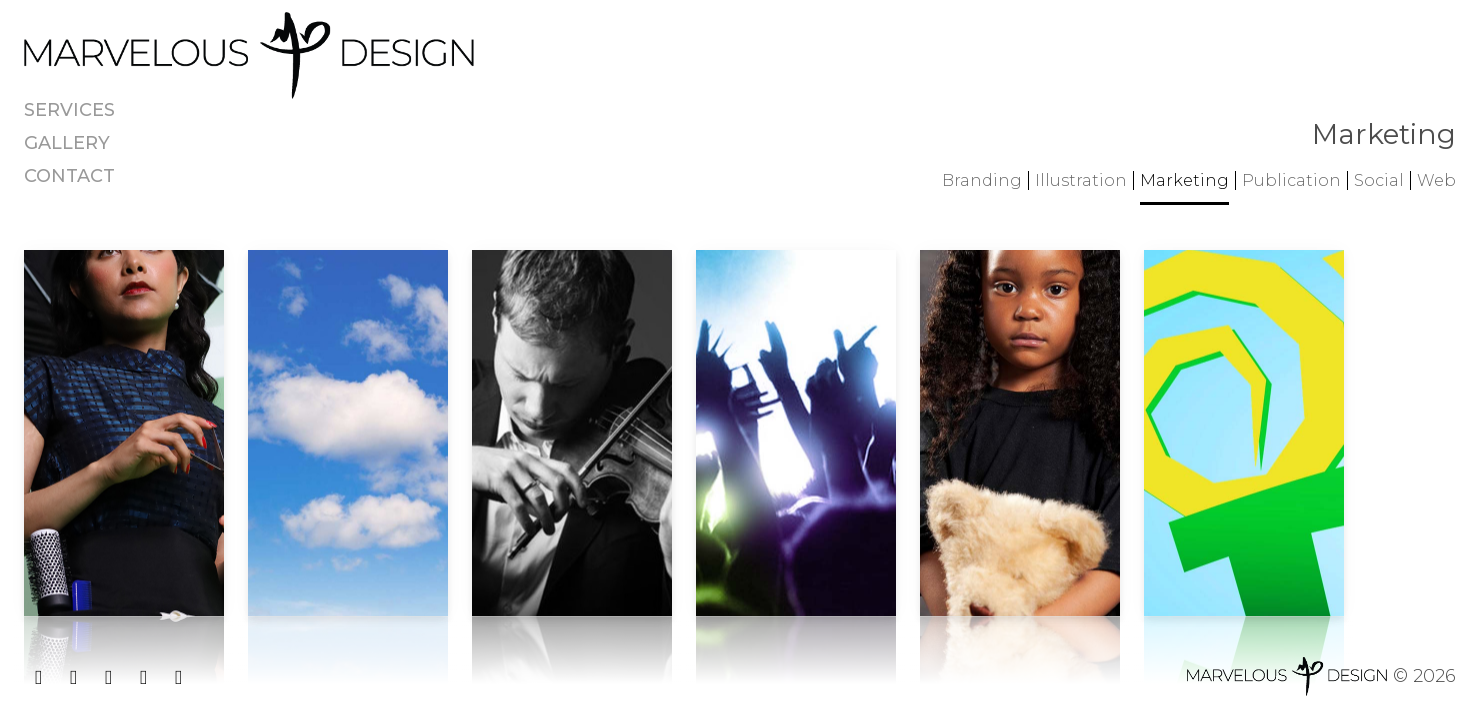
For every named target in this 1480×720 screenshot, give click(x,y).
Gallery (67, 143)
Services (69, 110)
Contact (69, 176)
